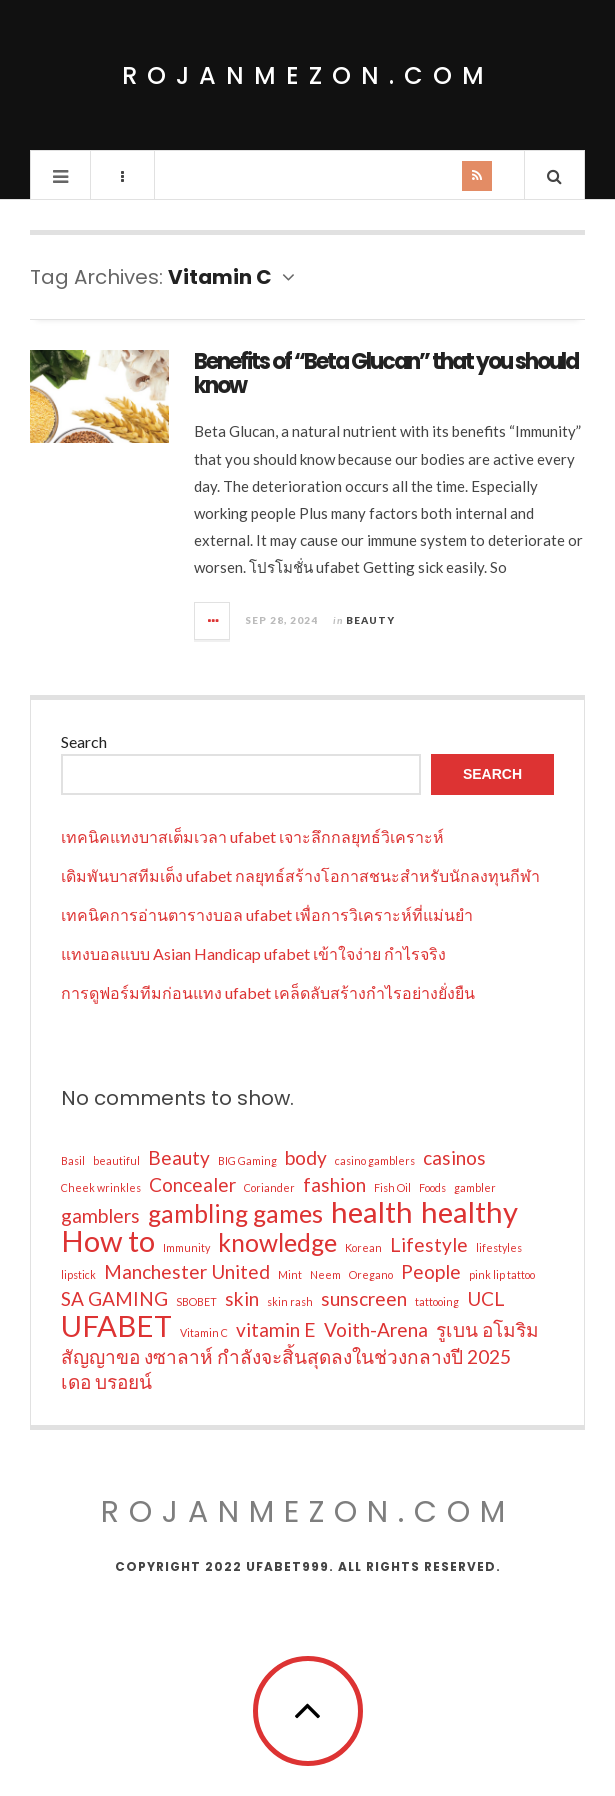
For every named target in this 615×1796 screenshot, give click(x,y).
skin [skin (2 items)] (242, 1298)
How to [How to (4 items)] (108, 1241)
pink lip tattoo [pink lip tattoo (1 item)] (502, 1274)
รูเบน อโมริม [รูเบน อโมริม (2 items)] (487, 1329)
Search (84, 741)
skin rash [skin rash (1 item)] (290, 1301)
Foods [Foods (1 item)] (432, 1187)
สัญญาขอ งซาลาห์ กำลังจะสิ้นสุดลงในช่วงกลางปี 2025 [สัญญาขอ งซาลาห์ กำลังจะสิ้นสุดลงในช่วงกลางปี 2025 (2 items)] (286, 1356)
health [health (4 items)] (372, 1212)
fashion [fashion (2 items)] (334, 1184)
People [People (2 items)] (431, 1271)
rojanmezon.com (308, 75)
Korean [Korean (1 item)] (363, 1247)
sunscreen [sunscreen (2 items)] (364, 1298)
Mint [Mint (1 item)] (290, 1274)
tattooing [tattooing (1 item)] (437, 1301)
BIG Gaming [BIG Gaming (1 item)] (247, 1160)
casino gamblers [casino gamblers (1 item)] (375, 1160)
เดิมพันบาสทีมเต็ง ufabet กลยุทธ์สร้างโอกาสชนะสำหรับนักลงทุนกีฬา (300, 875)
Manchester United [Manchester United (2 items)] (187, 1271)
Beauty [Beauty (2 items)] (179, 1157)
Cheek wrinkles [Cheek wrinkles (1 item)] (101, 1187)
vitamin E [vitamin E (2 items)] (276, 1329)
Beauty (370, 620)
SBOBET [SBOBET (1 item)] (196, 1301)
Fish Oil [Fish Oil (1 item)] (392, 1187)
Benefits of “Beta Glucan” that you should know (386, 373)
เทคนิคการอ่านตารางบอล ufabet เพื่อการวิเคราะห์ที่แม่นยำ (267, 914)
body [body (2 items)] (306, 1157)
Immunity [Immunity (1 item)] (186, 1247)
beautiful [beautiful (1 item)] (116, 1160)
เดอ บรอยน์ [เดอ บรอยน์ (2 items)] (106, 1381)
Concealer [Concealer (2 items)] (192, 1184)
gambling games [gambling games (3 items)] (235, 1214)
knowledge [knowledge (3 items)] (277, 1243)
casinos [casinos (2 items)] (454, 1157)
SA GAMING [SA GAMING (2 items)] (114, 1298)
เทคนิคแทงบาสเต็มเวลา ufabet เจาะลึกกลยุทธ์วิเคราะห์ (252, 836)
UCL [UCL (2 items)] (486, 1298)
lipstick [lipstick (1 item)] (78, 1274)
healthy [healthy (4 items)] (469, 1212)
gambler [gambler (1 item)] (475, 1187)
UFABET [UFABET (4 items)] (116, 1326)
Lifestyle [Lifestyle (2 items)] (429, 1244)
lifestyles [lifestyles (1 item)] (499, 1247)
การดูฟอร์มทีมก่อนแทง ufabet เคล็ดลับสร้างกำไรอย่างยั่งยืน (268, 992)
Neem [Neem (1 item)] (325, 1274)
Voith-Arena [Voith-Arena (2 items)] (376, 1329)
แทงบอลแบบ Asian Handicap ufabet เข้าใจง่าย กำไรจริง (253, 953)
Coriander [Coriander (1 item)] (269, 1187)
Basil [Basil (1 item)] (73, 1160)
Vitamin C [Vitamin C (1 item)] (204, 1332)
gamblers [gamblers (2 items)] (100, 1215)
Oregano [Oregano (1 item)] (371, 1274)
